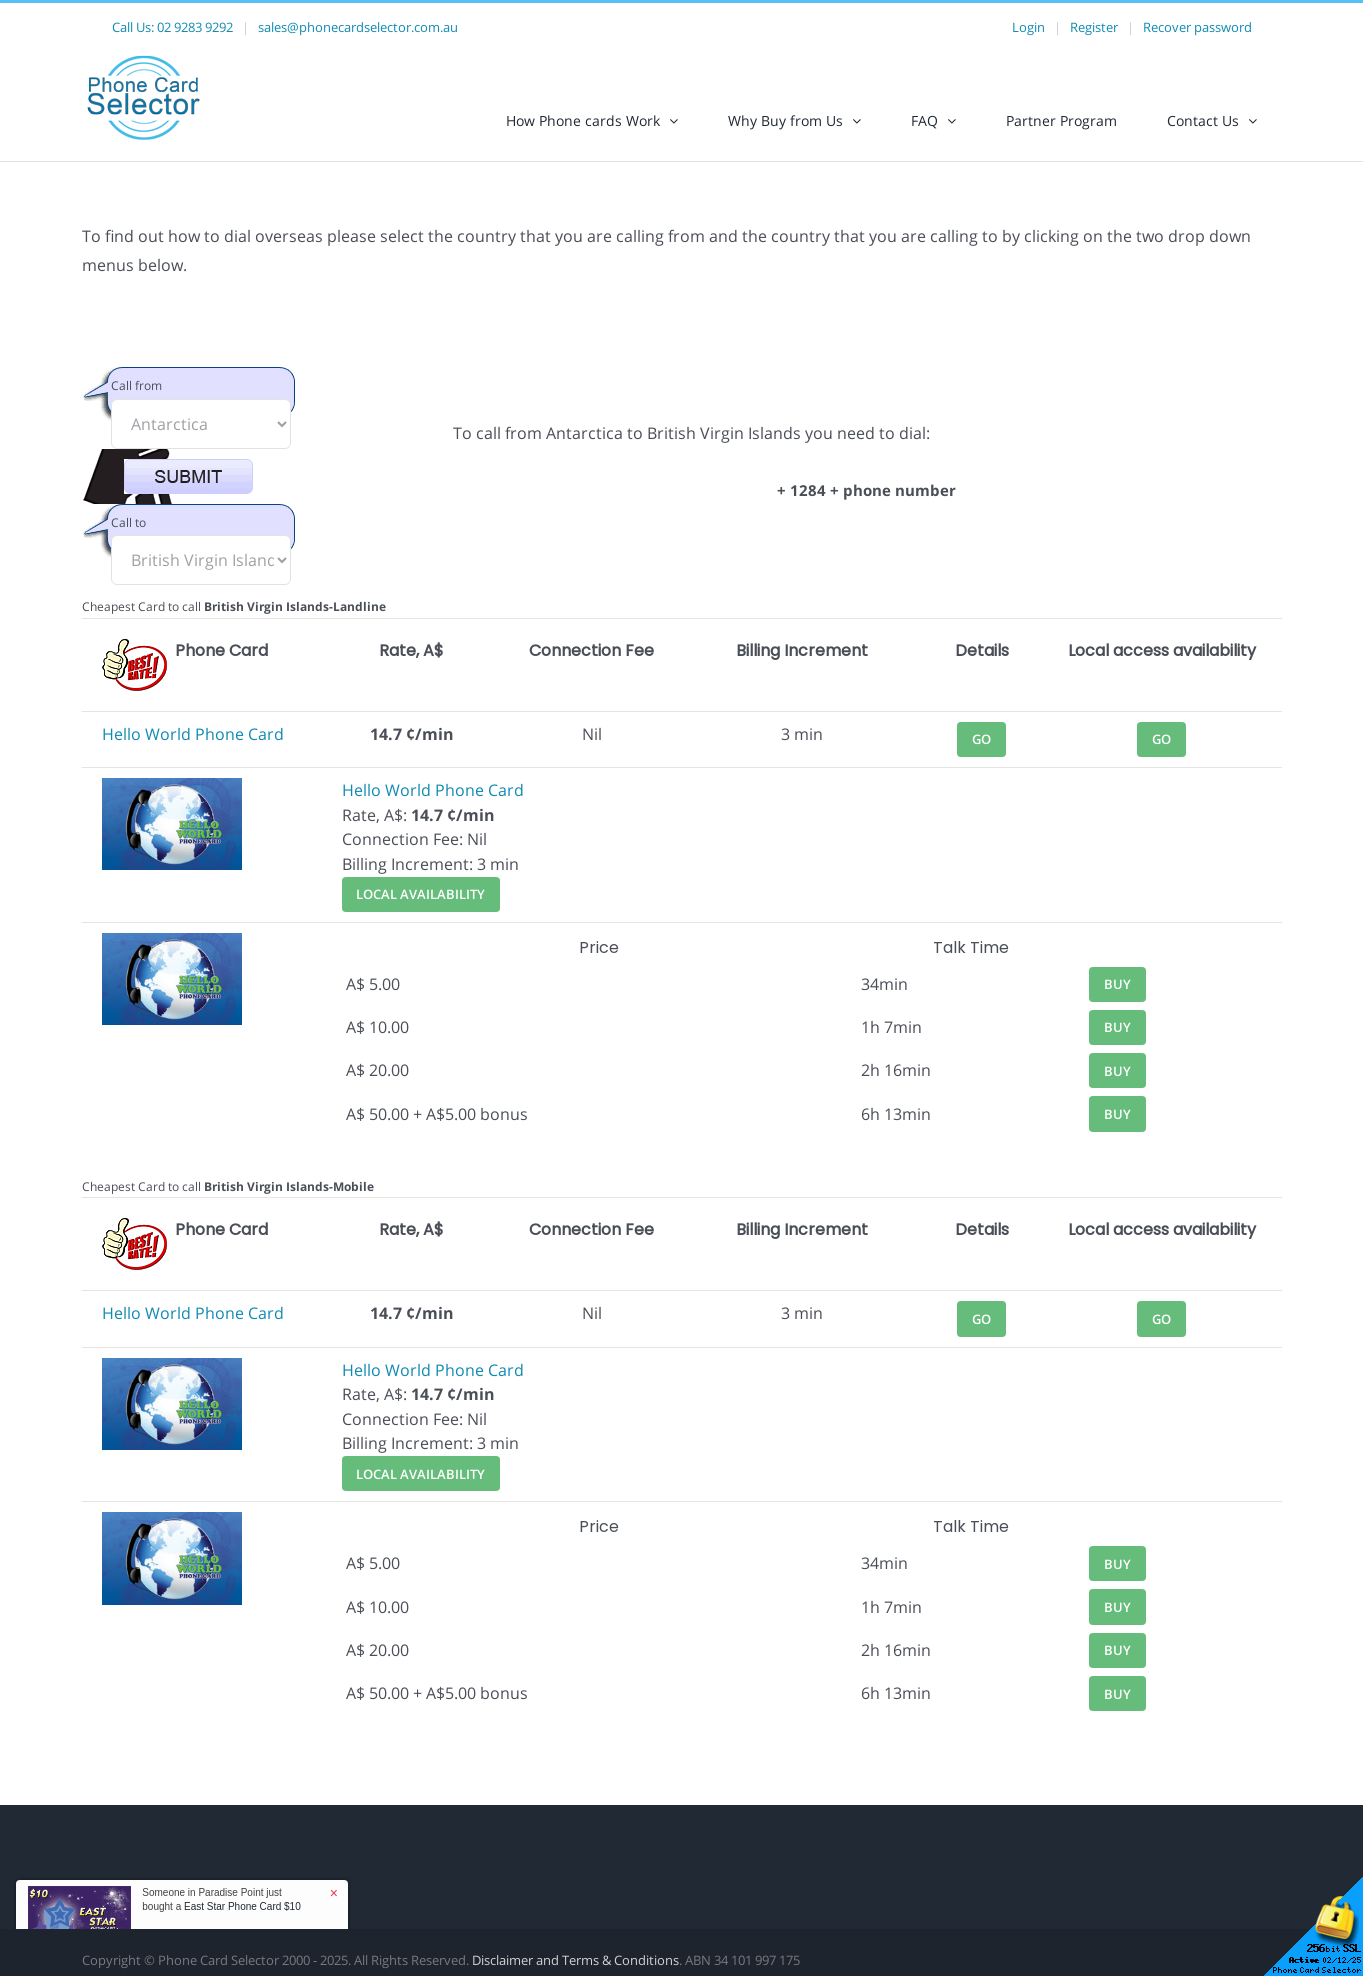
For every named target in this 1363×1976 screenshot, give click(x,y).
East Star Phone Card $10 (242, 1906)
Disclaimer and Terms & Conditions (575, 1960)
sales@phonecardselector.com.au (358, 27)
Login (1028, 27)
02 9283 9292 (195, 27)
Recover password (1197, 27)
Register (1094, 27)
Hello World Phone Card (193, 734)
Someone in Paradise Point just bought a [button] (221, 1899)
